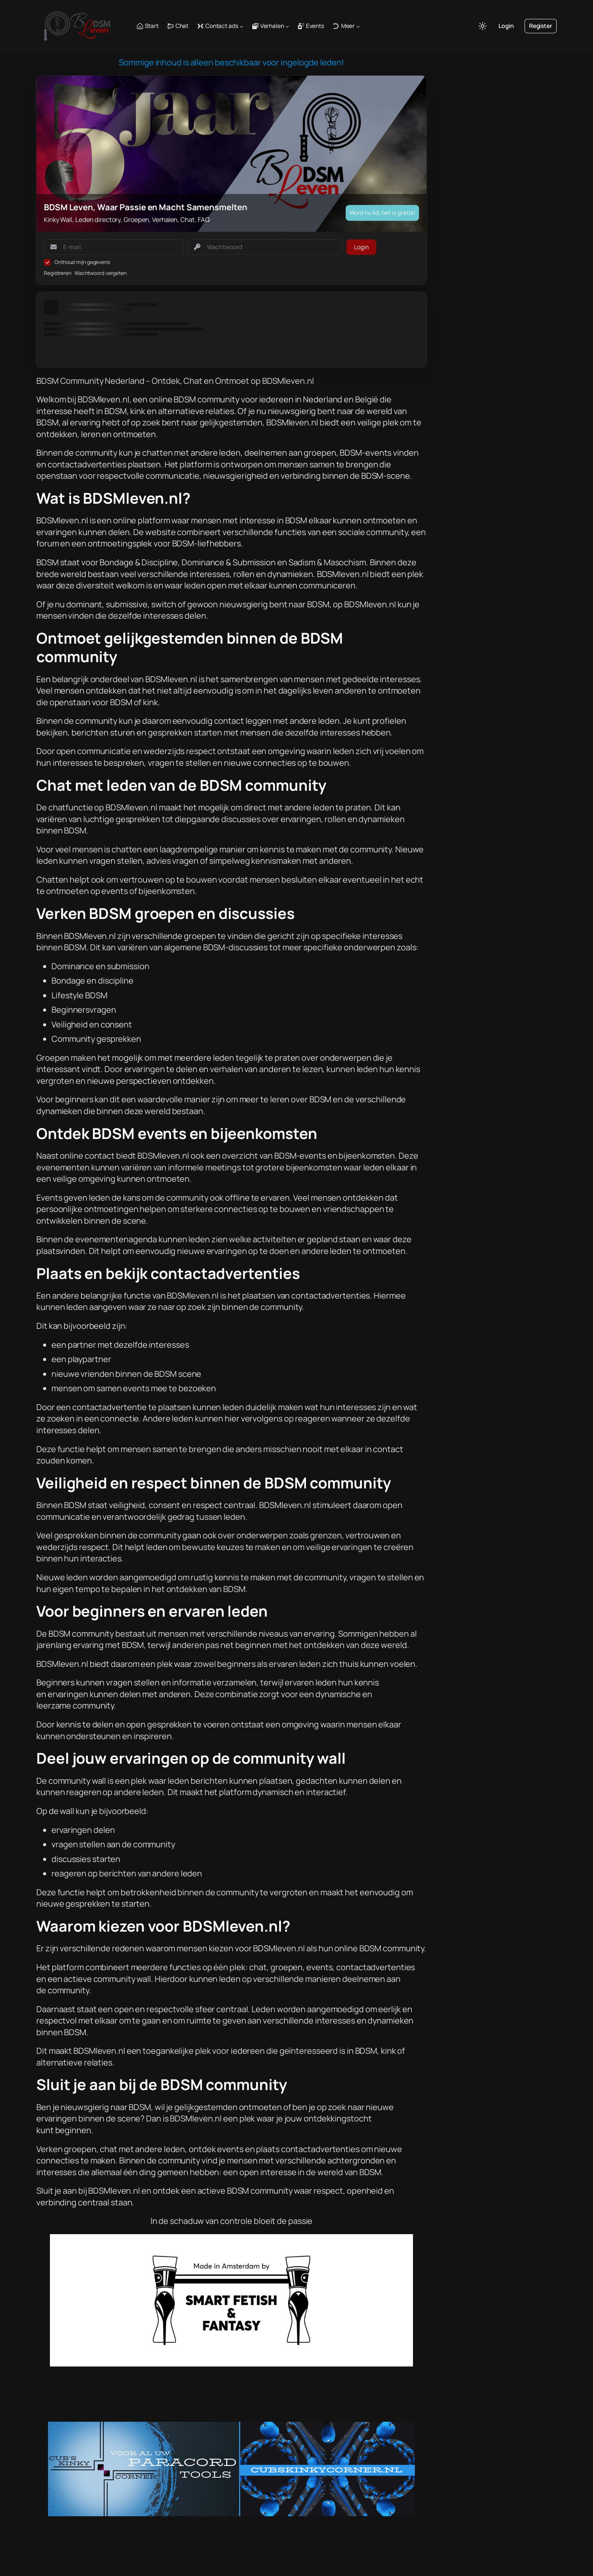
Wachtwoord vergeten (101, 273)
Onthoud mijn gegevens (82, 262)
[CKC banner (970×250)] (231, 2513)
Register (540, 26)
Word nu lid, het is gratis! (382, 213)
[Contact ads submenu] (241, 26)
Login (506, 26)
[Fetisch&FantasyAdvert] (231, 2363)
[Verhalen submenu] (287, 26)
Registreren (57, 273)
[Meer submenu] (358, 26)
